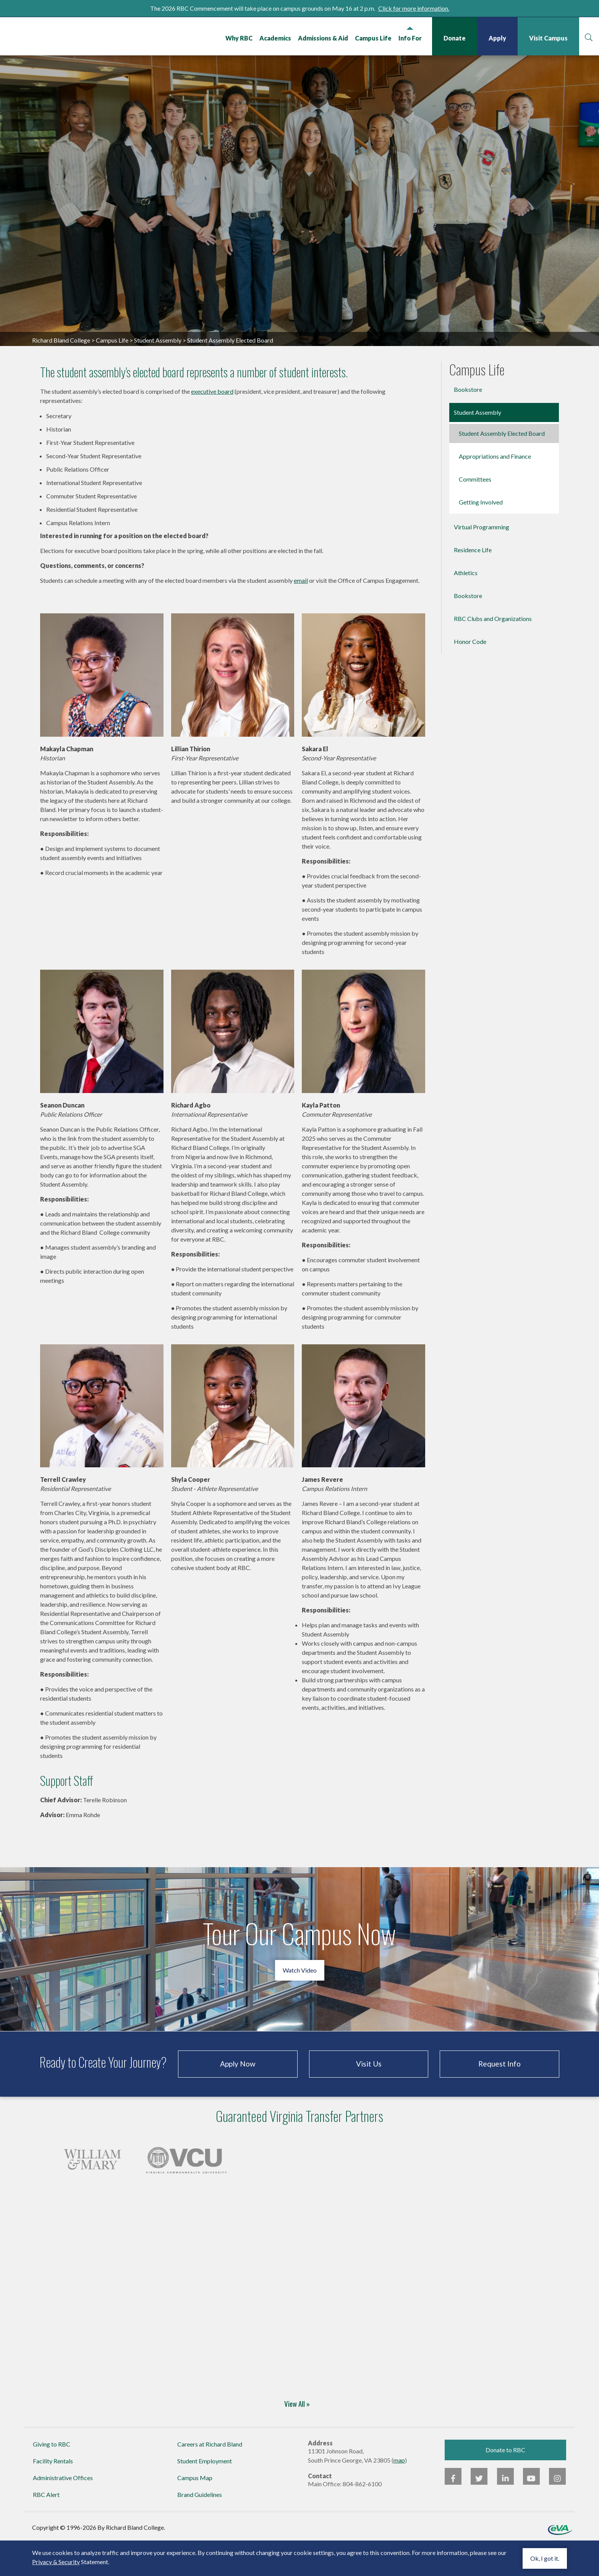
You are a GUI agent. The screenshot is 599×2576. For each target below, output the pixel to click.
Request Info (499, 2097)
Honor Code (470, 675)
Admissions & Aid (322, 38)
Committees (475, 513)
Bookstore (468, 423)
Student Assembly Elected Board (502, 467)
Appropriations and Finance (495, 490)
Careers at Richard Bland (209, 2477)
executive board (212, 425)
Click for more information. (413, 8)
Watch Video (300, 2003)
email (301, 614)
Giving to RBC (51, 2477)
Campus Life (372, 38)
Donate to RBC (505, 2483)
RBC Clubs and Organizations (493, 652)
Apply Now (238, 2097)
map (399, 2493)
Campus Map (194, 2511)
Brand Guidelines (199, 2528)
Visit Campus (547, 38)
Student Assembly (157, 374)
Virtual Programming (481, 560)
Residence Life (473, 583)
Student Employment (204, 2494)
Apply (496, 38)
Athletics (466, 606)
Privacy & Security (56, 2561)
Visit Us (369, 2097)
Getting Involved (481, 536)
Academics (274, 38)
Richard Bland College (73, 38)
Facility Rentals (53, 2494)
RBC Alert (46, 2528)
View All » (297, 2437)
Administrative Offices (63, 2511)
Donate (453, 38)
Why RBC (237, 38)
